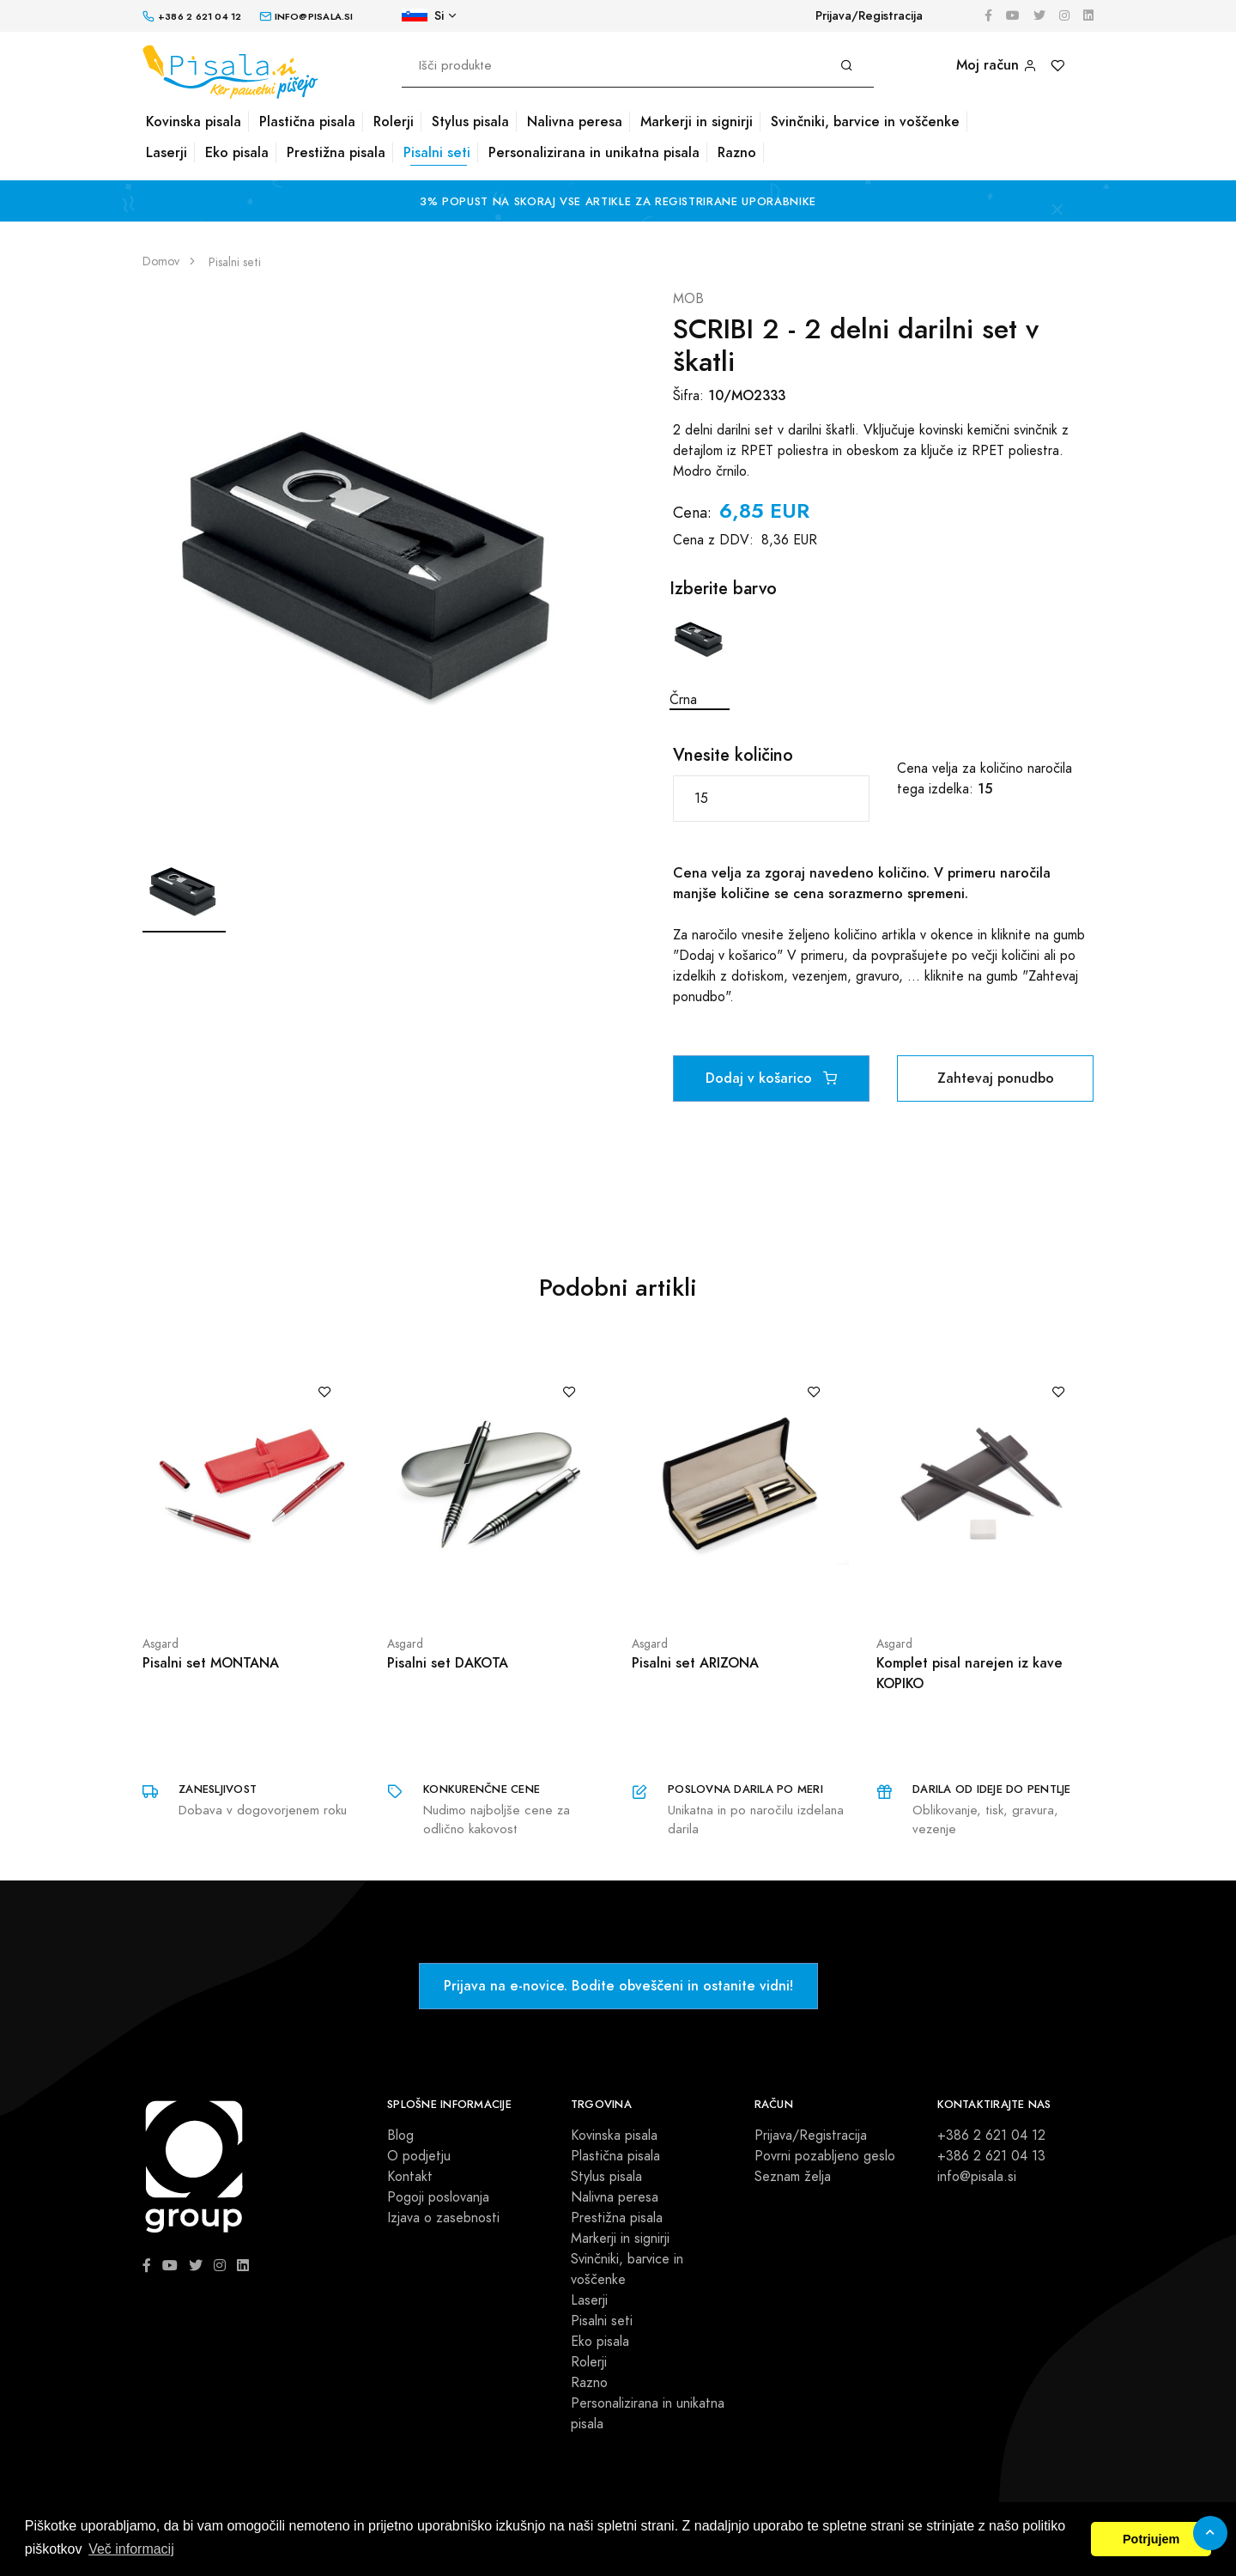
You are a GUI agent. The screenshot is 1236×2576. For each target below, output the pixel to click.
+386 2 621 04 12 (991, 2135)
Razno (737, 152)
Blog (400, 2135)
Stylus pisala (470, 121)
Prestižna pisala (336, 152)
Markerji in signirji (696, 121)
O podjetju (419, 2156)
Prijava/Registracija (869, 16)
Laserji (166, 152)
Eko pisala (237, 152)
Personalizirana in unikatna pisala (594, 152)
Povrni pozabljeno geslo (824, 2156)
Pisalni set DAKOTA (447, 1663)
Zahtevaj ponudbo (995, 1078)
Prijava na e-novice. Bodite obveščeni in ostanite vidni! (618, 1986)
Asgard (160, 1644)
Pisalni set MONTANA (210, 1663)
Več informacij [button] (131, 2549)
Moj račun (996, 65)
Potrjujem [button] (1151, 2539)
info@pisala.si (976, 2176)
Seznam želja (792, 2176)
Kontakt (410, 2176)
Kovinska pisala (193, 121)
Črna (700, 659)
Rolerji (393, 121)
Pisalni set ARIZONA (695, 1663)
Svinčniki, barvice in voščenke (865, 121)
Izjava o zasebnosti (443, 2217)
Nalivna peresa (574, 121)
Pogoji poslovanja (438, 2197)
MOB (688, 298)
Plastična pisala (307, 121)
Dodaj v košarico (771, 1078)
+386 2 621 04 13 (991, 2156)
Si (423, 16)
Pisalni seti (436, 152)
